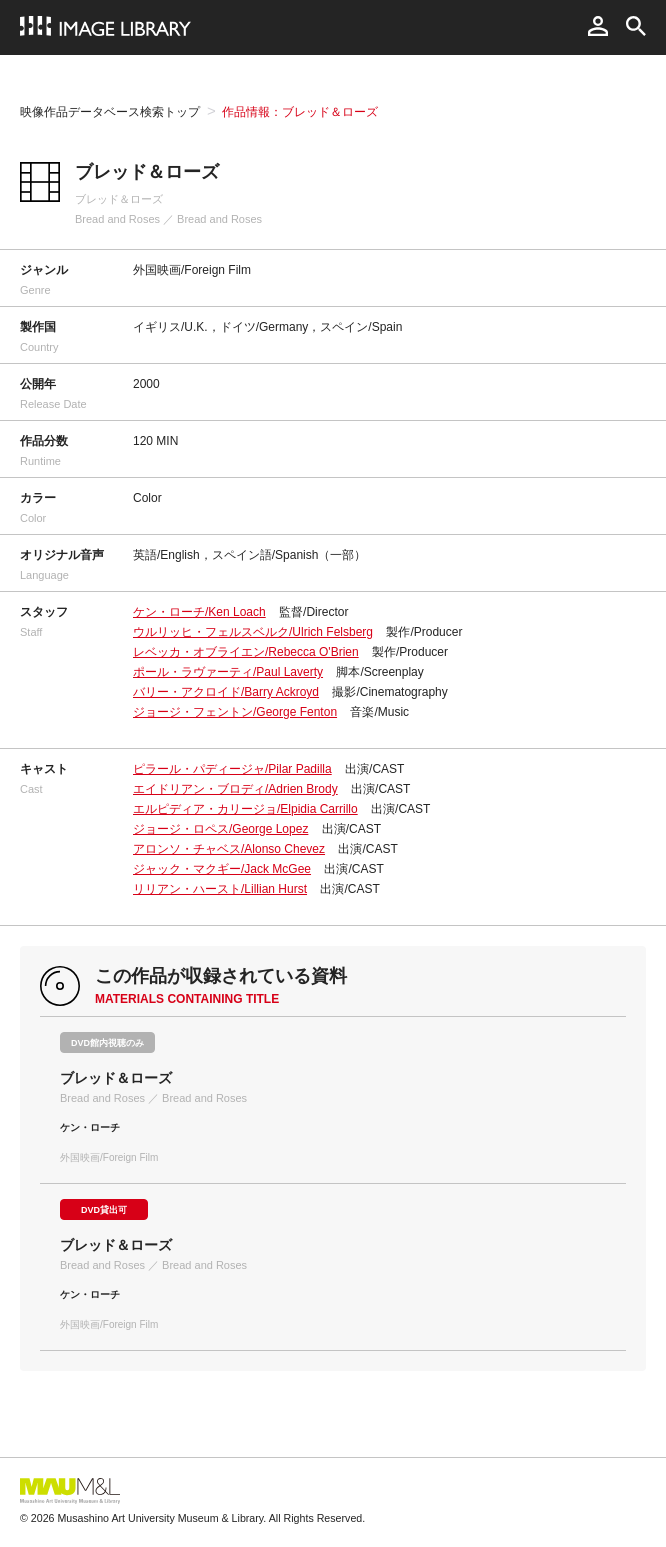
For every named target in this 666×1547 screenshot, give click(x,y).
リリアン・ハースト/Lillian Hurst (220, 889)
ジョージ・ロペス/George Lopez (220, 829)
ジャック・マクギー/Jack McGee (222, 869)
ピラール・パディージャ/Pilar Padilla (232, 769)
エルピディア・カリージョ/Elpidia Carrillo (245, 809)
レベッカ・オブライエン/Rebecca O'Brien (246, 652)
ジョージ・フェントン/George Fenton (235, 712)
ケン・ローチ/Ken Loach (199, 612)
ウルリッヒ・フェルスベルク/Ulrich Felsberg (253, 632)
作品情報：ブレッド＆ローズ (300, 112)
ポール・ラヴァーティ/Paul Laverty (228, 672)
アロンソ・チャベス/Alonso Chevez (229, 849)
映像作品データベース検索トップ (110, 112)
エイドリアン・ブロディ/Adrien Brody (235, 789)
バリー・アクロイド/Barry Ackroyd (226, 692)
